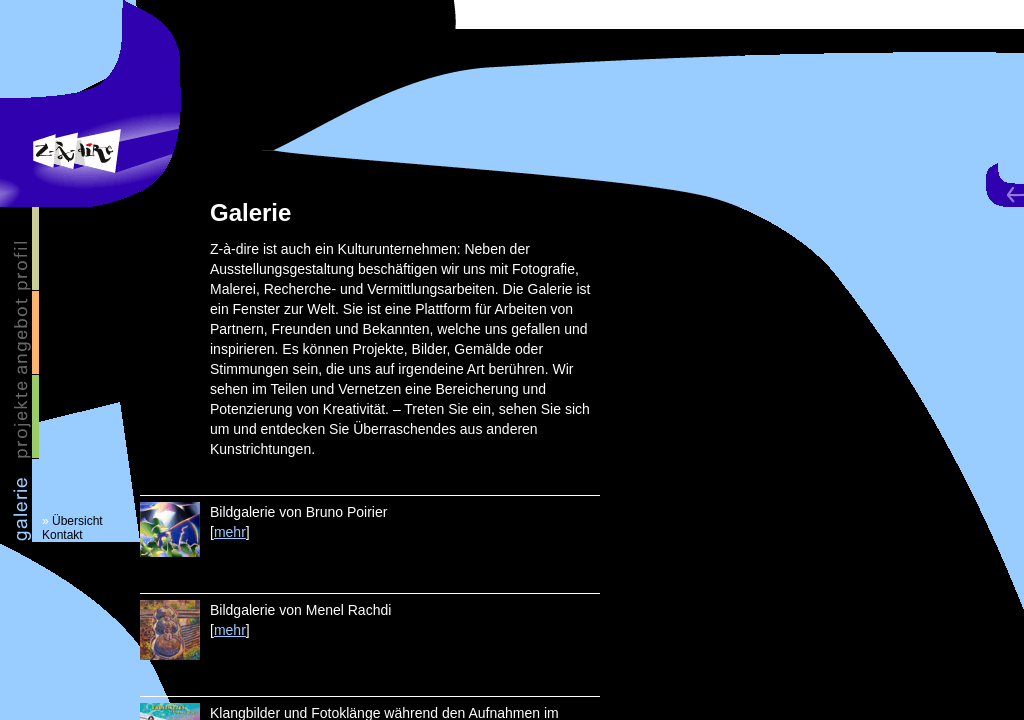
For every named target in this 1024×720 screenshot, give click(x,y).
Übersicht (77, 521)
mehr (230, 532)
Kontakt (62, 535)
